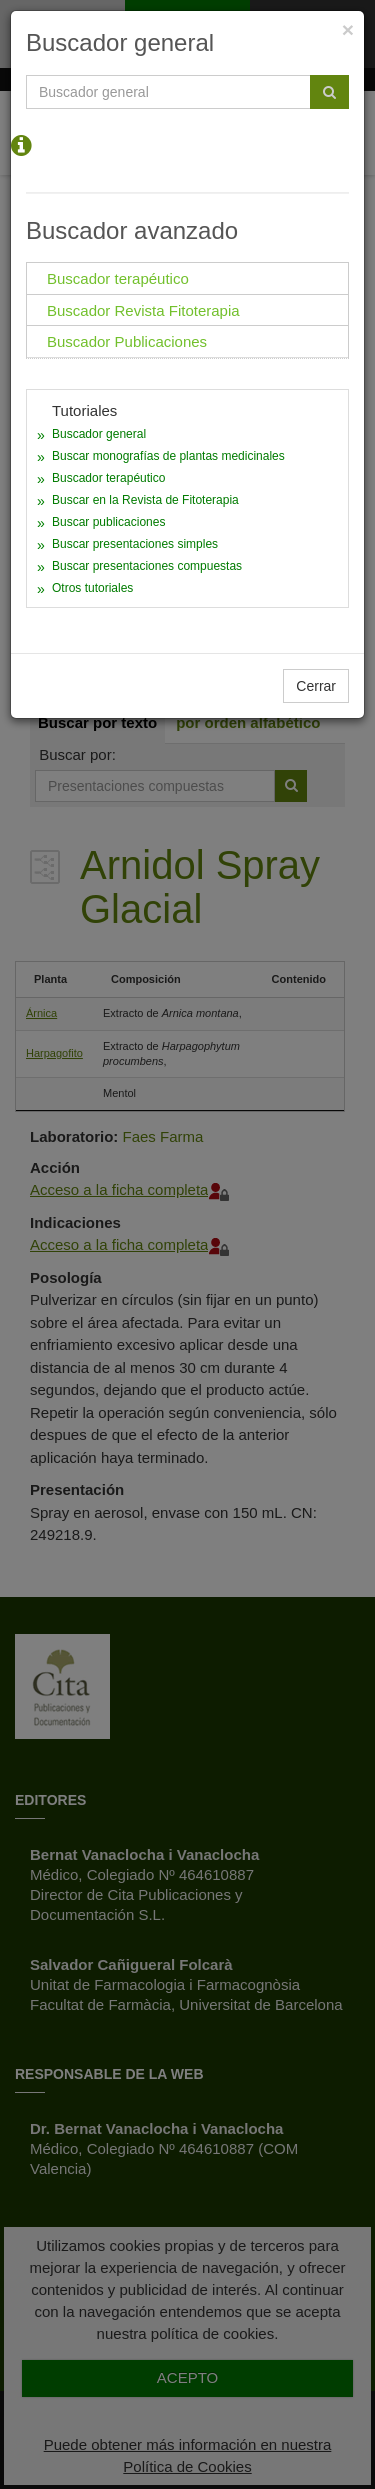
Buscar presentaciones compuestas (147, 566)
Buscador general (99, 434)
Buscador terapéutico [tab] (118, 278)
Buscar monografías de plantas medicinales (168, 456)
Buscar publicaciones (108, 522)
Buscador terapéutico (108, 478)
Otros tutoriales (92, 588)
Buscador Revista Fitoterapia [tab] (143, 310)
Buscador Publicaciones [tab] (127, 341)
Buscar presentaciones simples (135, 544)
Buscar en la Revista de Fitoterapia (145, 500)
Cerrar (316, 686)
